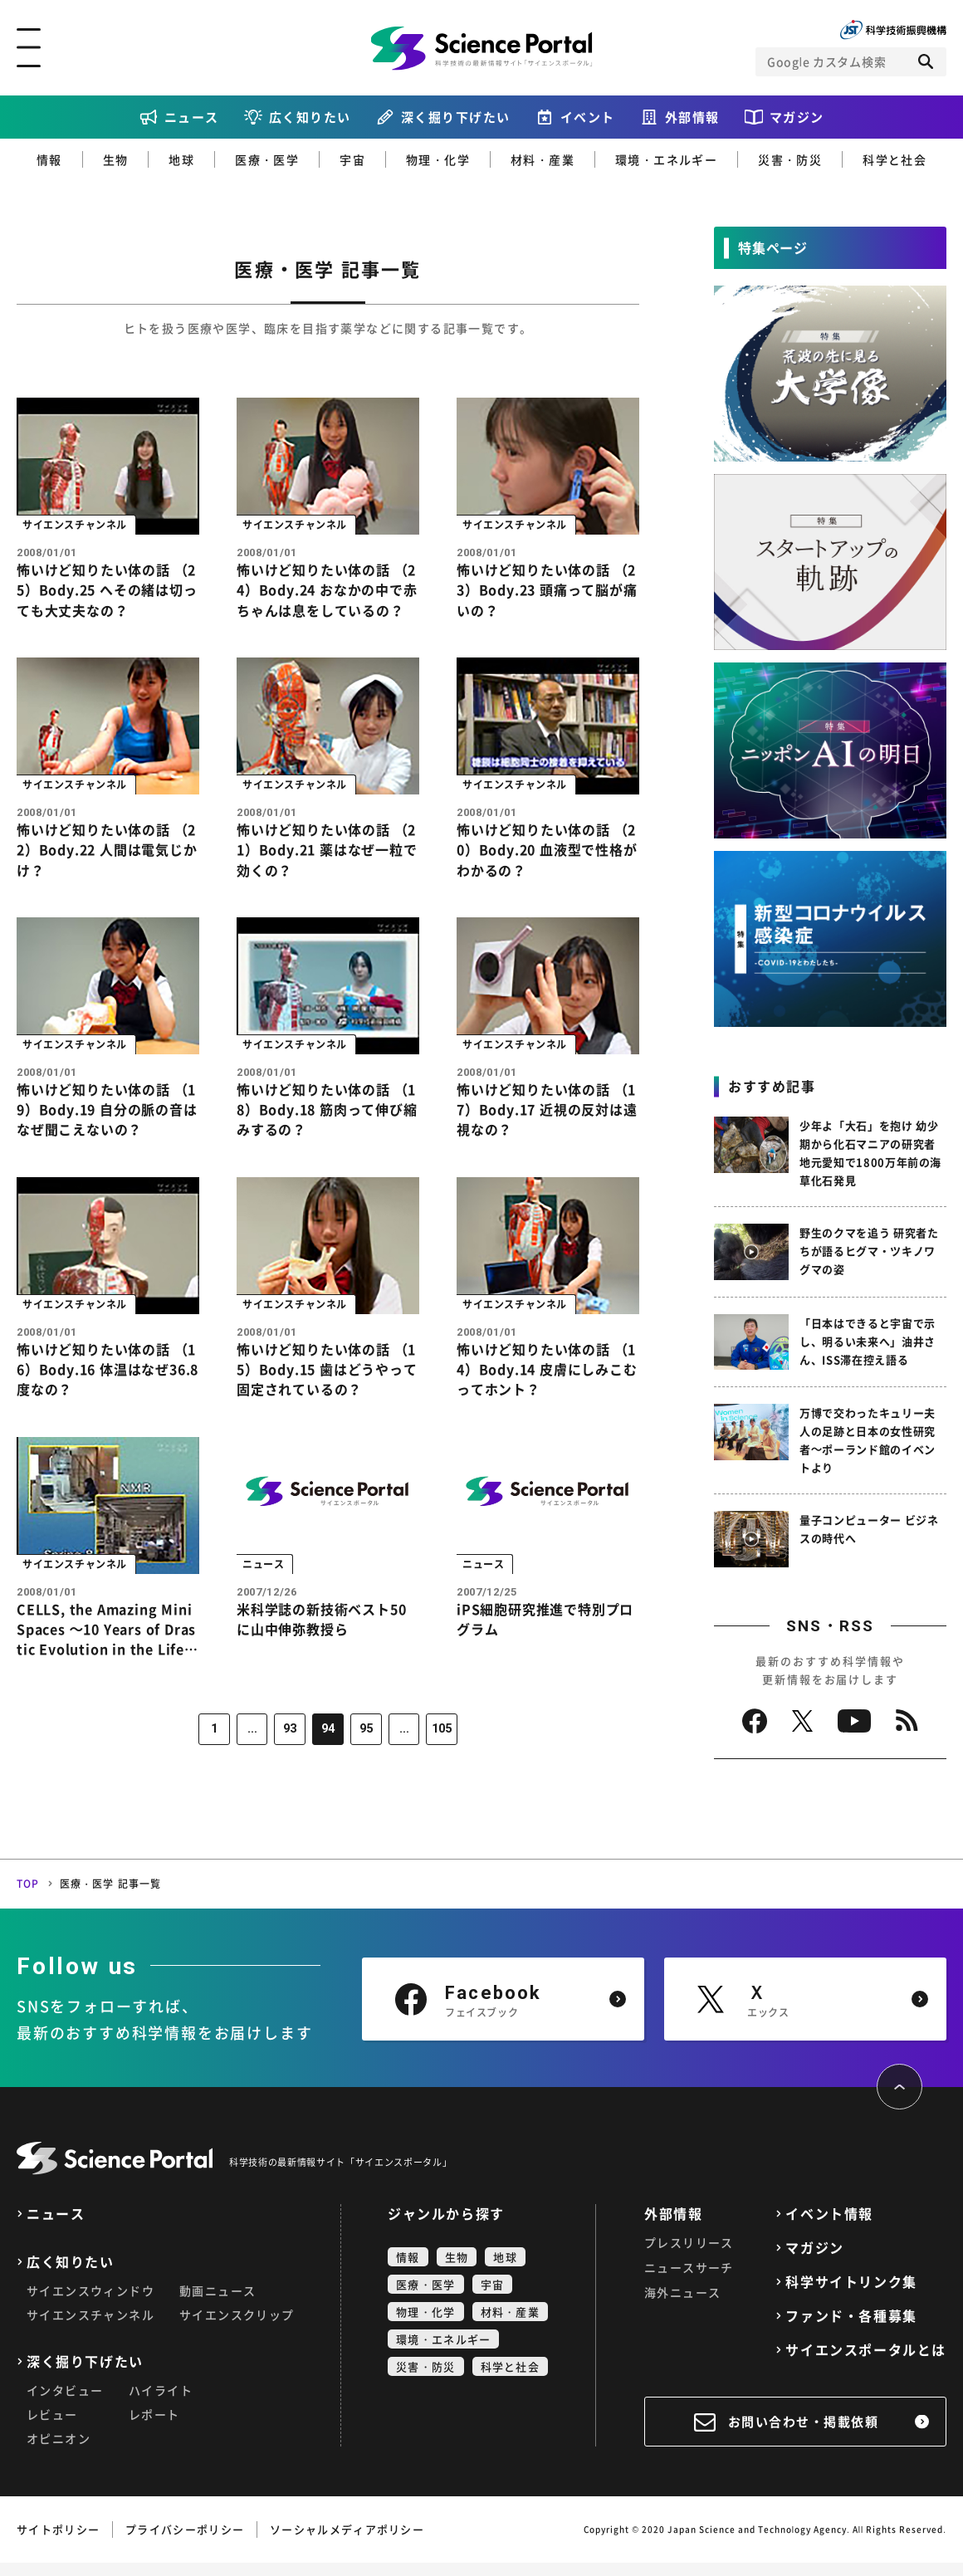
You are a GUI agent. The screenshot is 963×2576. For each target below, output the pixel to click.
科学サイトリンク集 (851, 2295)
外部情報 (692, 117)
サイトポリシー (58, 2542)
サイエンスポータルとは (865, 2363)
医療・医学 (267, 159)
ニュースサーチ (689, 2280)
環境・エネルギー (666, 159)
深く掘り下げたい (456, 117)
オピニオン (58, 2451)
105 (437, 1757)
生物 (116, 159)
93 (291, 1757)
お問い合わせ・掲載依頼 (803, 2435)
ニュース (191, 117)
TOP (28, 1896)
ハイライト (161, 2403)
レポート (154, 2427)
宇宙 (352, 159)
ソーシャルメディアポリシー (347, 2542)
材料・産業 (542, 159)
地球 (181, 159)
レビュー (52, 2427)
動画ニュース (217, 2303)
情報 (49, 159)
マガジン (797, 117)
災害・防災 (790, 159)
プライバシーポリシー (184, 2542)
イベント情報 (829, 2226)
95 (364, 1757)
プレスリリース (689, 2255)
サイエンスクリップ (237, 2327)
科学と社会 (894, 159)
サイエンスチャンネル (90, 2327)
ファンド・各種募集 (851, 2329)
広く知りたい (310, 117)
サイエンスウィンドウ (90, 2303)
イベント (587, 117)
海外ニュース (682, 2305)
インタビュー (65, 2403)
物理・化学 (438, 159)
